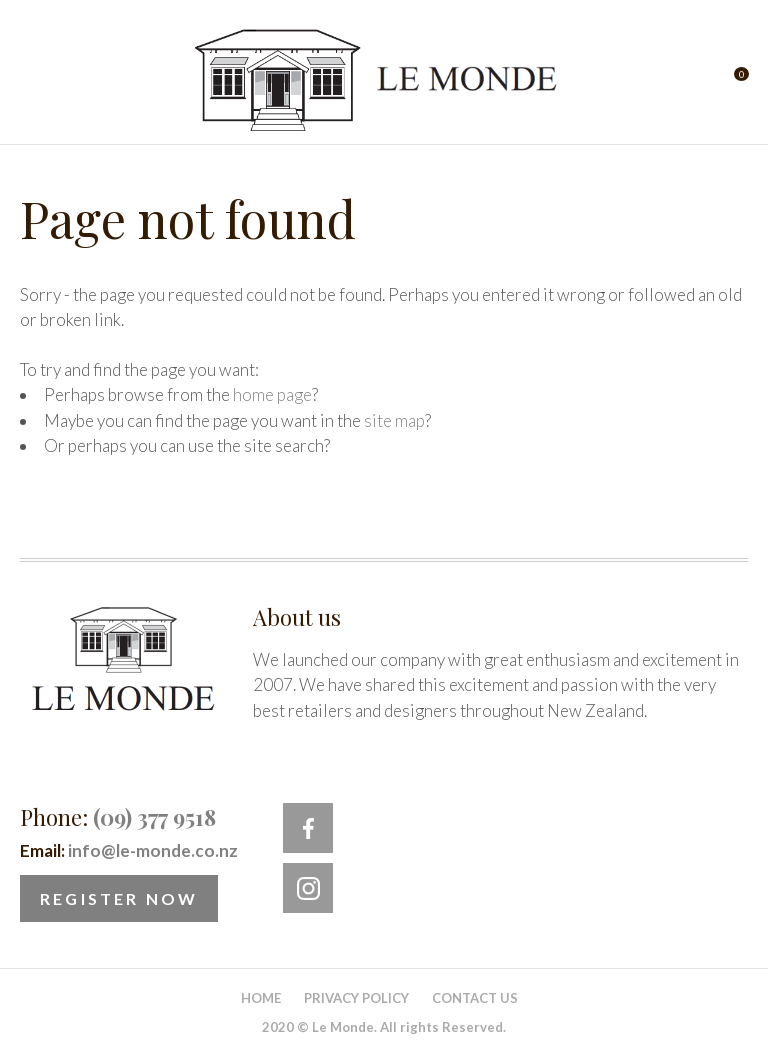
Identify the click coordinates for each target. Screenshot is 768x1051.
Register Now (119, 898)
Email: (129, 850)
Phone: (118, 817)
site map (394, 420)
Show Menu (32, 80)
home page (272, 394)
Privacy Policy (356, 998)
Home (261, 998)
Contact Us (475, 998)
